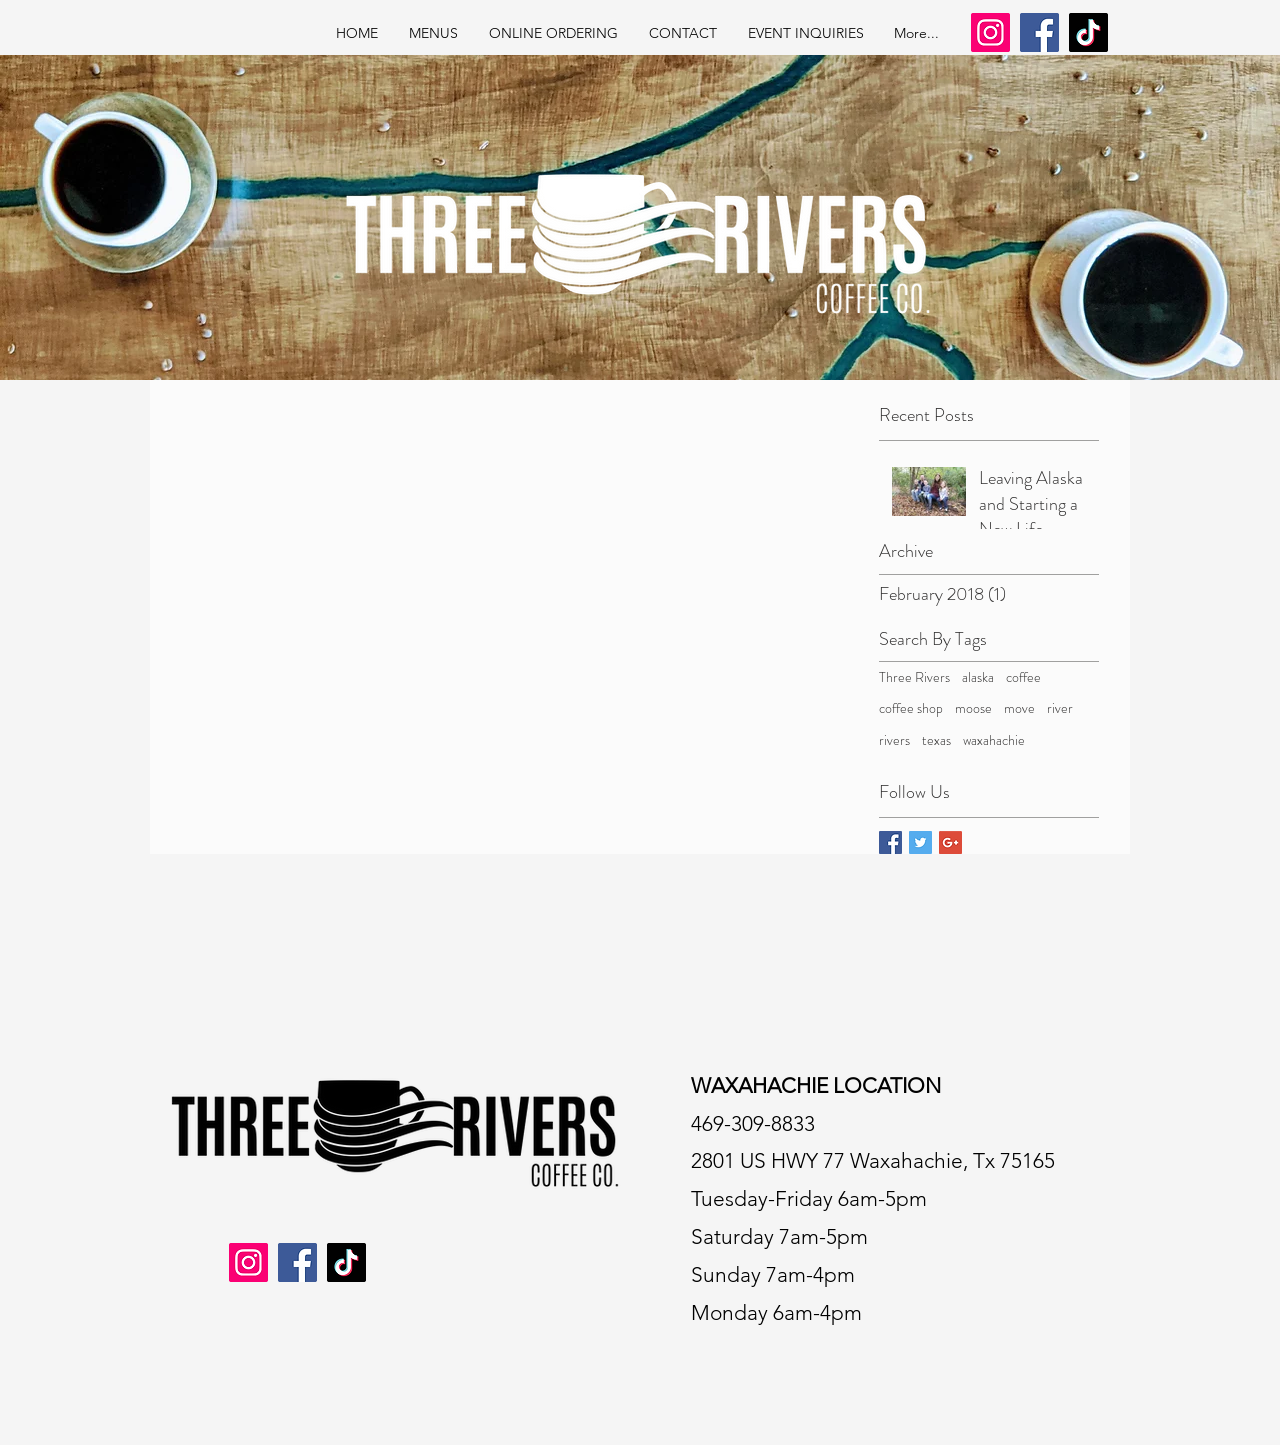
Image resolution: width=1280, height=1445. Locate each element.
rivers (894, 740)
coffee (1023, 677)
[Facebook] (1039, 32)
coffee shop (911, 708)
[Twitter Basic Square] (920, 842)
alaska (978, 677)
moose (973, 708)
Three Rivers (914, 677)
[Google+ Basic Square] (950, 842)
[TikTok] (1088, 32)
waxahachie (994, 740)
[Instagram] (990, 32)
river (1060, 708)
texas (936, 740)
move (1019, 708)
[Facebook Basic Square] (890, 842)
